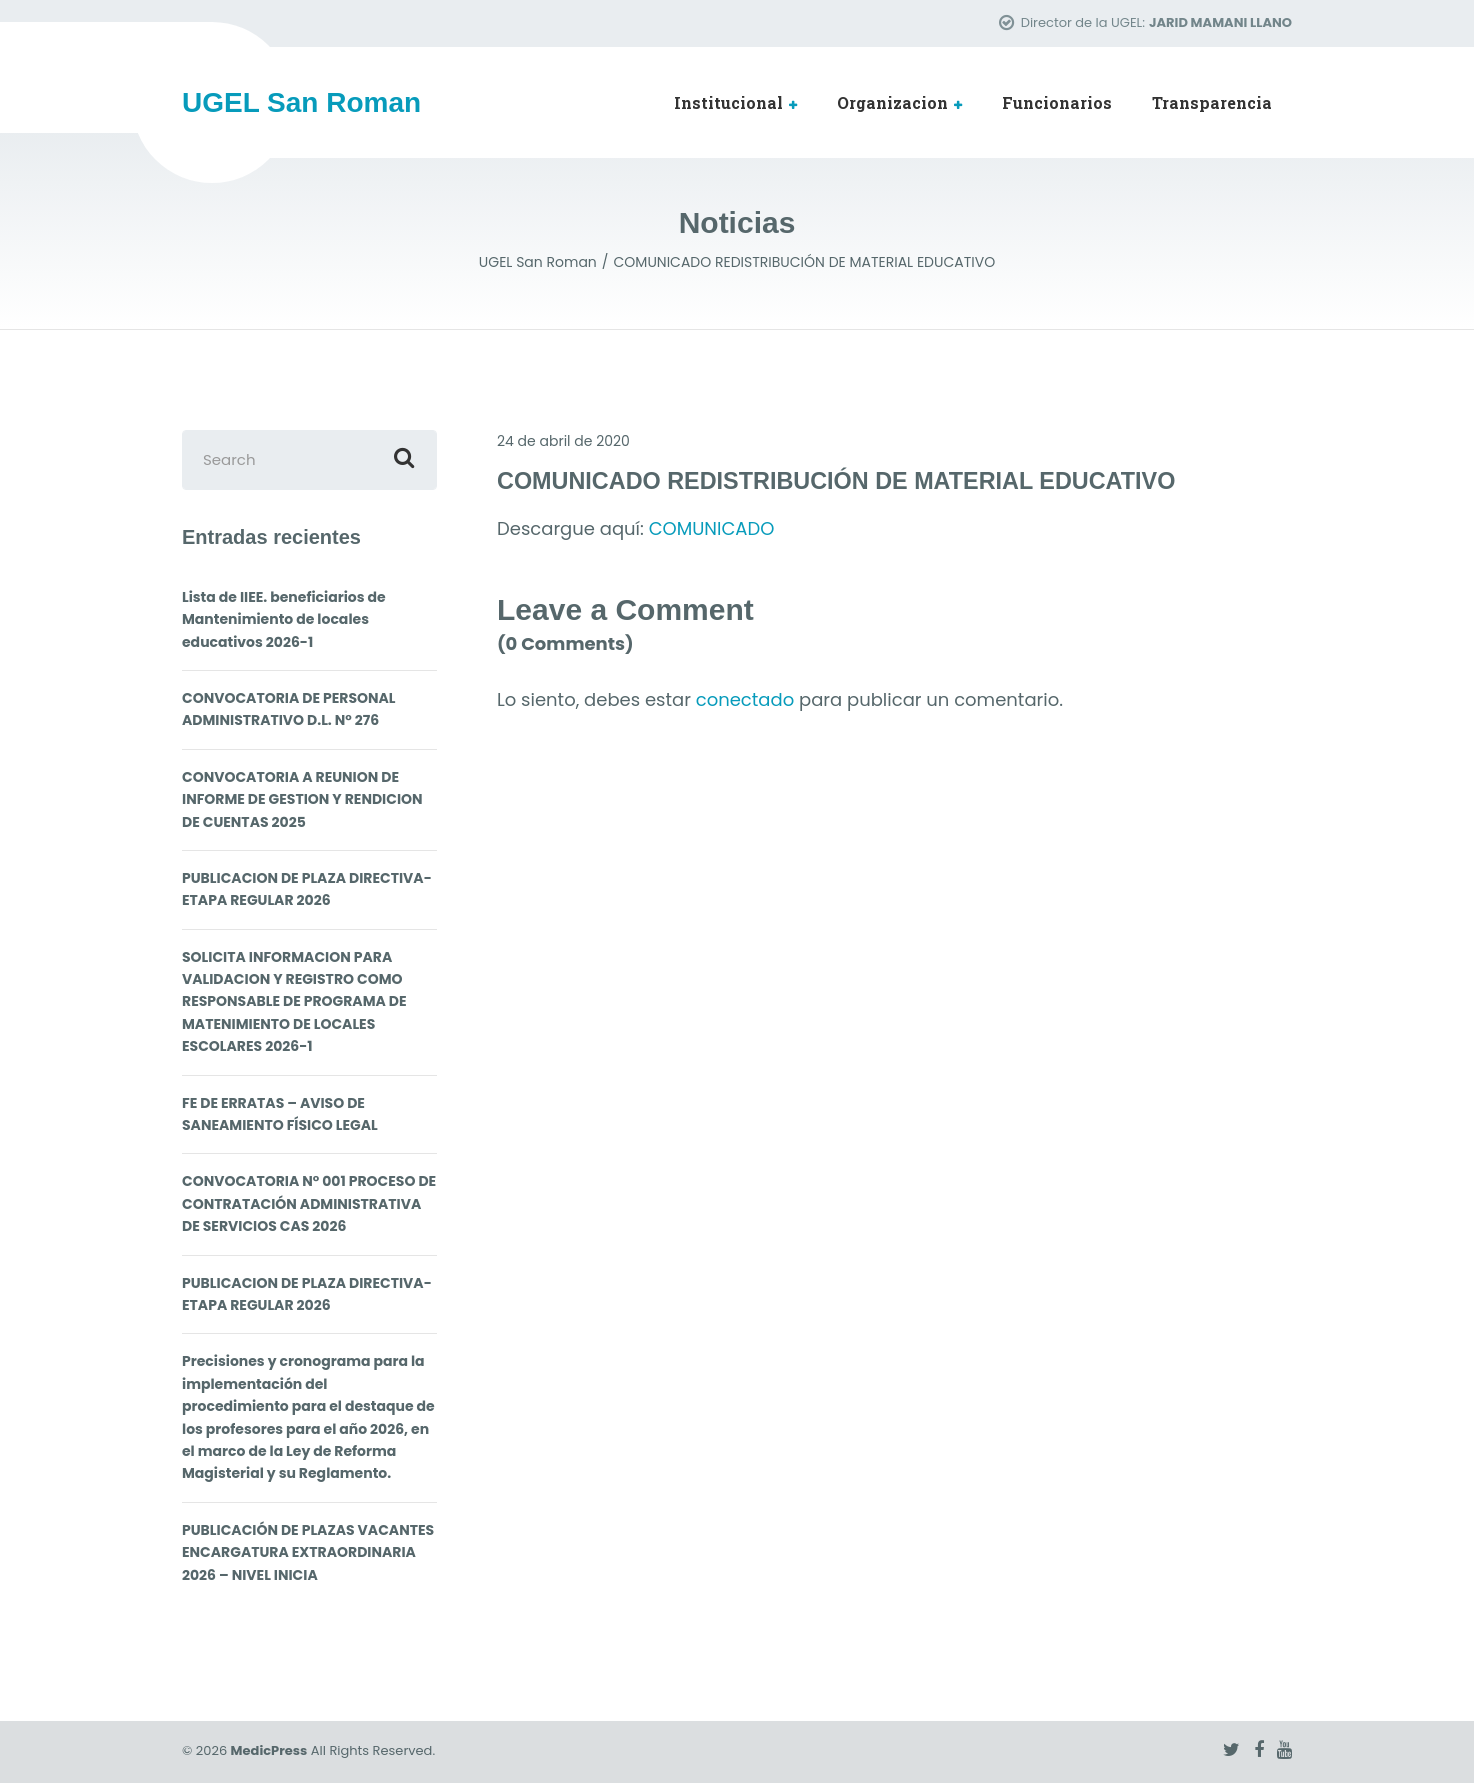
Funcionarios (1057, 102)
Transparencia (1212, 102)
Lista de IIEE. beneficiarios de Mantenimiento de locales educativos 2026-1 (284, 619)
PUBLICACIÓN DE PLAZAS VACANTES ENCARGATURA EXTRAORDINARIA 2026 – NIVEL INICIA (308, 1552)
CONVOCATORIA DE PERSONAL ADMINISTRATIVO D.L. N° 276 (289, 709)
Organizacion (892, 102)
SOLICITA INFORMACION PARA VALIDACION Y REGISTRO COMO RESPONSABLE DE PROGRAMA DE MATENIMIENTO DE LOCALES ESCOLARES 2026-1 (294, 1002)
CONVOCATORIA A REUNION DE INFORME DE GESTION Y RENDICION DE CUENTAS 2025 (302, 799)
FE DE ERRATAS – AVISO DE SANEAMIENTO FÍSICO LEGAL (280, 1114)
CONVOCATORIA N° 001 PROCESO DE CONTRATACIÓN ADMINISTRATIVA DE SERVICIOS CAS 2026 (309, 1203)
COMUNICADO (712, 528)
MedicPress (269, 1750)
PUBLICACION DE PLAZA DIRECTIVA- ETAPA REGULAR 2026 (307, 889)
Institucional (728, 102)
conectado (745, 699)
